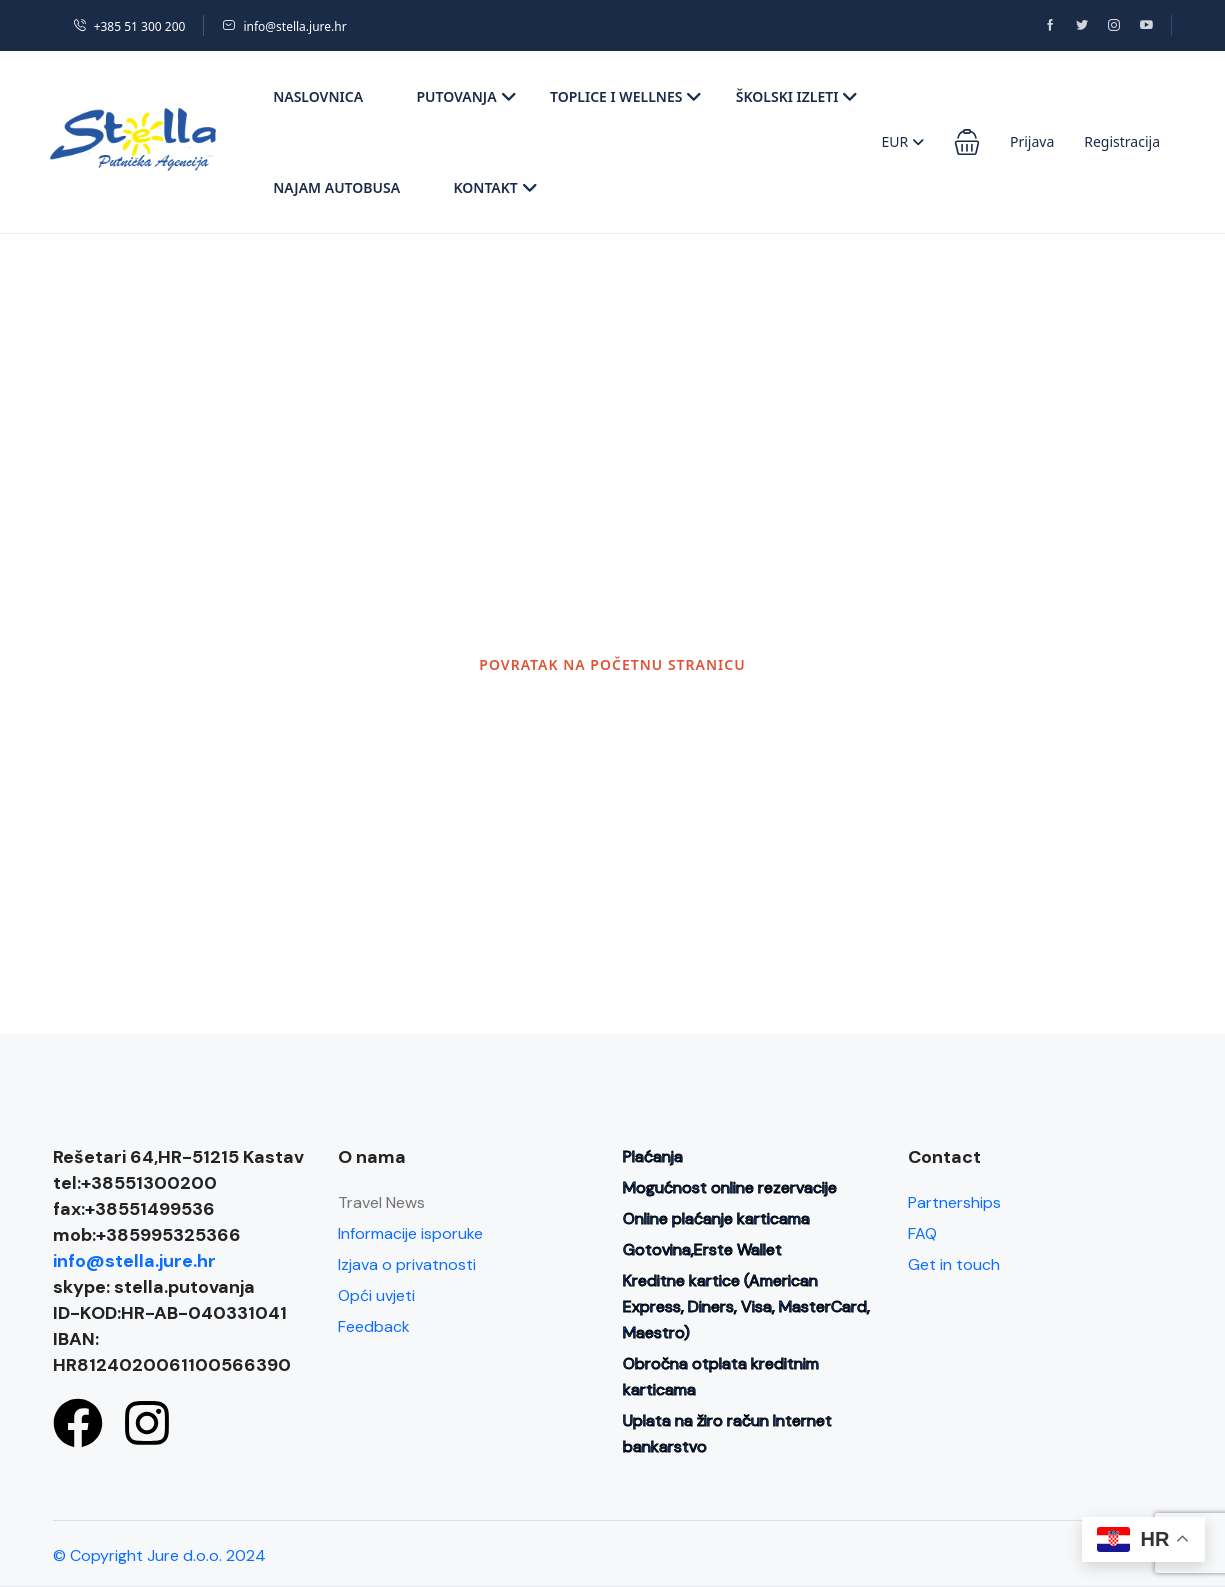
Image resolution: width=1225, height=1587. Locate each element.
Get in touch (954, 1264)
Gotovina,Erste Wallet (702, 1249)
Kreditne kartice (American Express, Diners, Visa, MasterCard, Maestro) (746, 1306)
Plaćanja (653, 1156)
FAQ (922, 1233)
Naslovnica (318, 96)
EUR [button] (903, 141)
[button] (967, 142)
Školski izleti (797, 96)
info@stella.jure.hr (284, 26)
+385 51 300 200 (129, 26)
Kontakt (495, 187)
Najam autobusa (336, 187)
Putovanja (466, 96)
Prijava (1032, 141)
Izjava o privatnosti (407, 1264)
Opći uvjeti (376, 1295)
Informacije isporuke (410, 1233)
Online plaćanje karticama (716, 1218)
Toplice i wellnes (626, 96)
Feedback (374, 1326)
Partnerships (954, 1202)
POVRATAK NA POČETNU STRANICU (612, 664)
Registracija (1122, 141)
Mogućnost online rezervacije (730, 1187)
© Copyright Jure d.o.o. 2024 (159, 1555)
